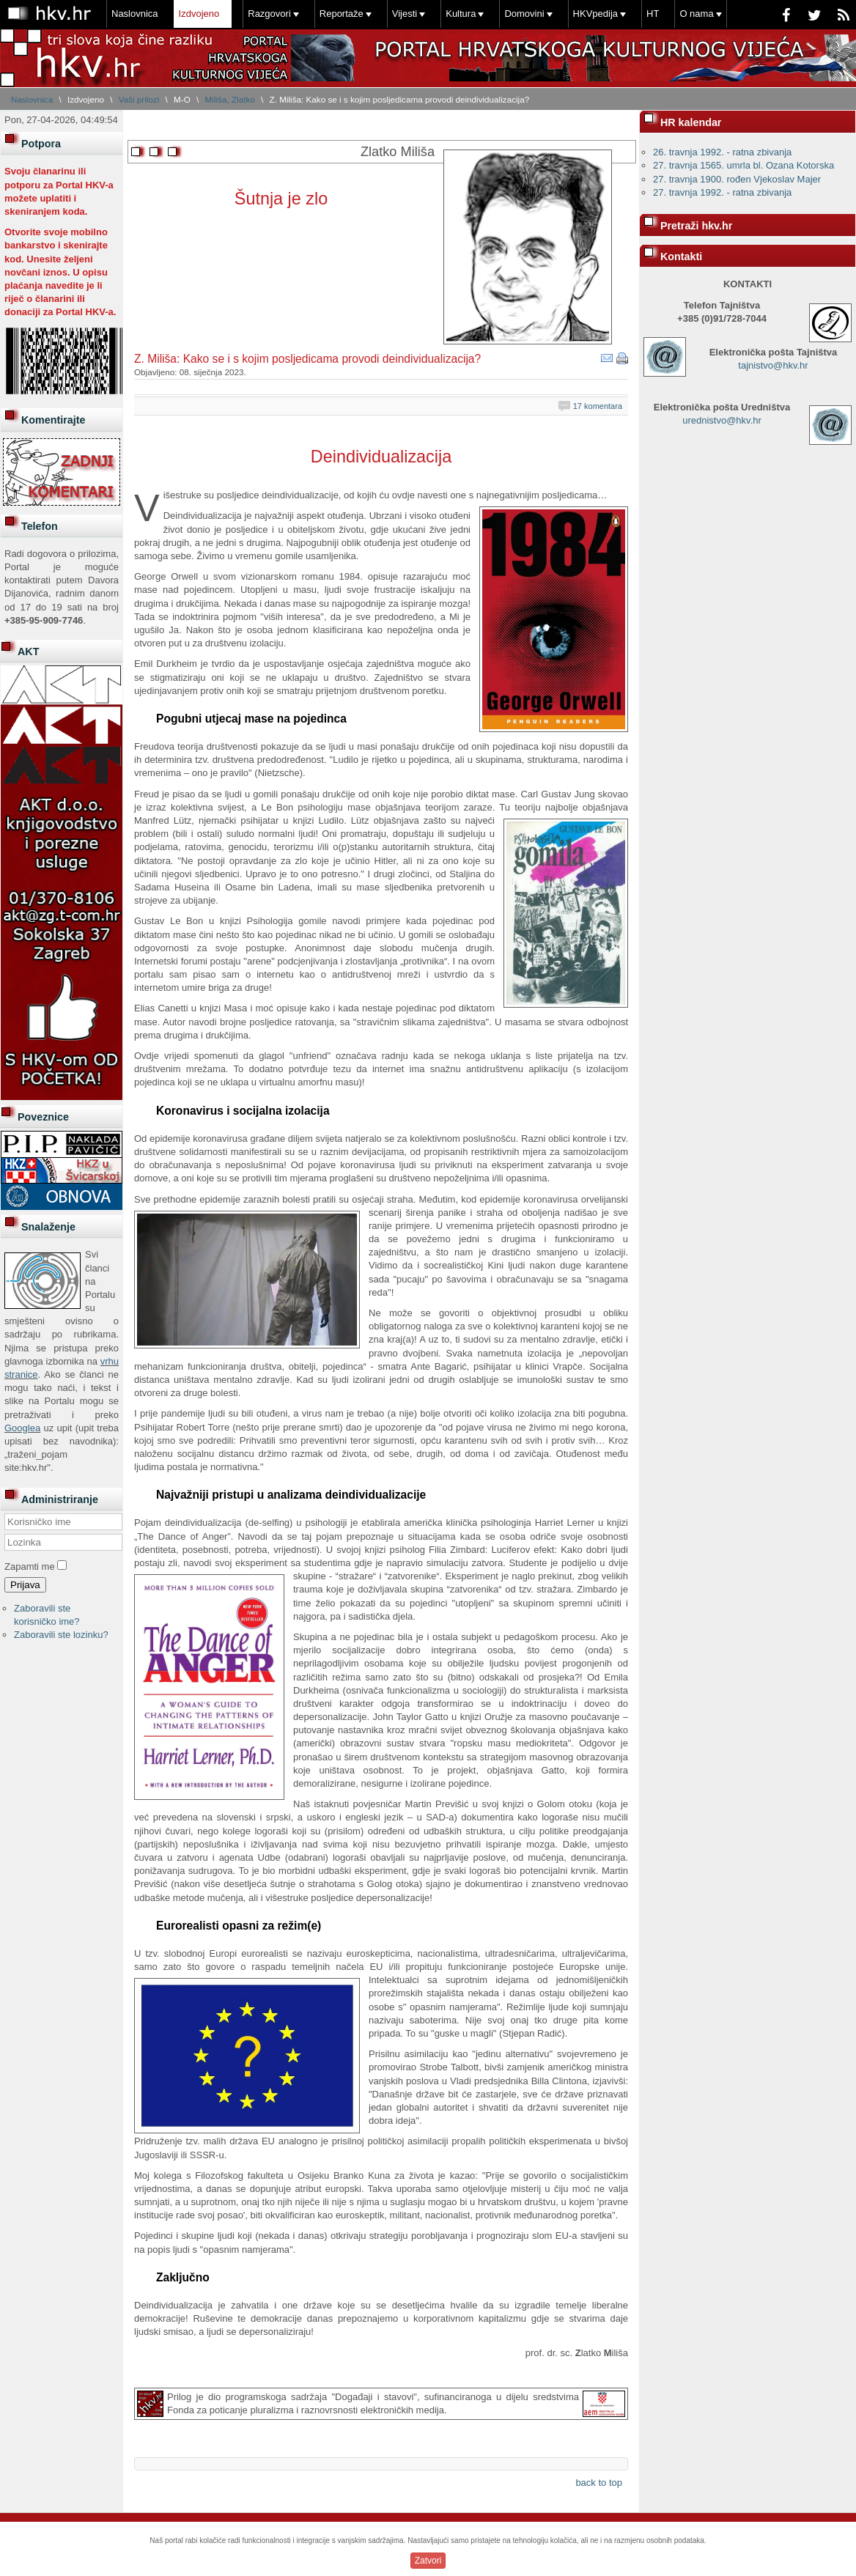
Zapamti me (29, 1566)
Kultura (461, 13)
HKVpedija (595, 13)
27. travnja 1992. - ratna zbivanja (722, 192)
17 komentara (597, 406)
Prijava (25, 1584)
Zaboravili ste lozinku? (61, 1634)
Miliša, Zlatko (230, 99)
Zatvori (428, 2560)
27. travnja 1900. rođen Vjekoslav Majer (737, 179)
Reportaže (342, 13)
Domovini (524, 13)
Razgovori (269, 13)
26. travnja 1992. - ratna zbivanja (722, 152)
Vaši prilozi (139, 99)
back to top (598, 2482)
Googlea (22, 1427)
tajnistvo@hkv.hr (773, 365)
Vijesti (404, 13)
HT (652, 13)
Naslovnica (134, 13)
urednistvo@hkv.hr (721, 420)
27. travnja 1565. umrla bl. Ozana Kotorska (743, 165)
